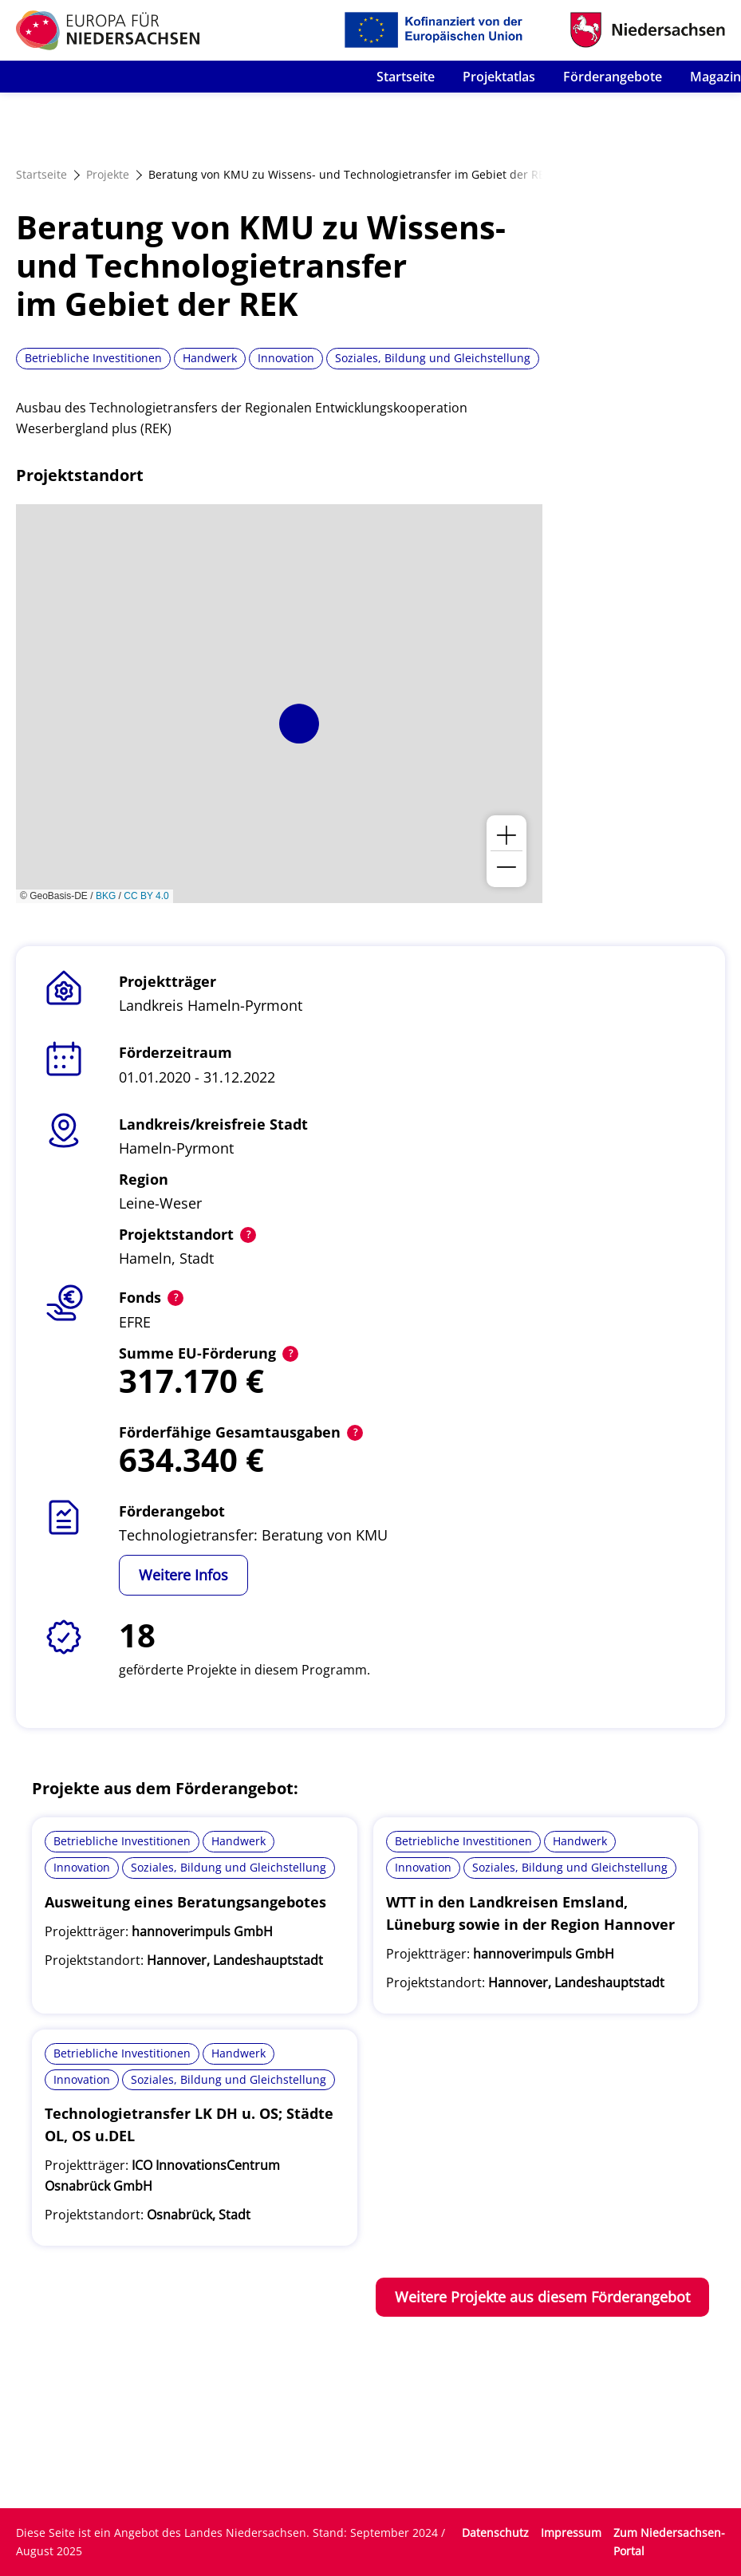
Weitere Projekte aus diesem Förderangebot (542, 2296)
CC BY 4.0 (146, 895)
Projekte (107, 174)
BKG (106, 895)
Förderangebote (612, 76)
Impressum (571, 2532)
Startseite (405, 76)
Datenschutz (495, 2532)
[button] (299, 724)
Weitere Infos (183, 1574)
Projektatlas (499, 76)
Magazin (715, 76)
